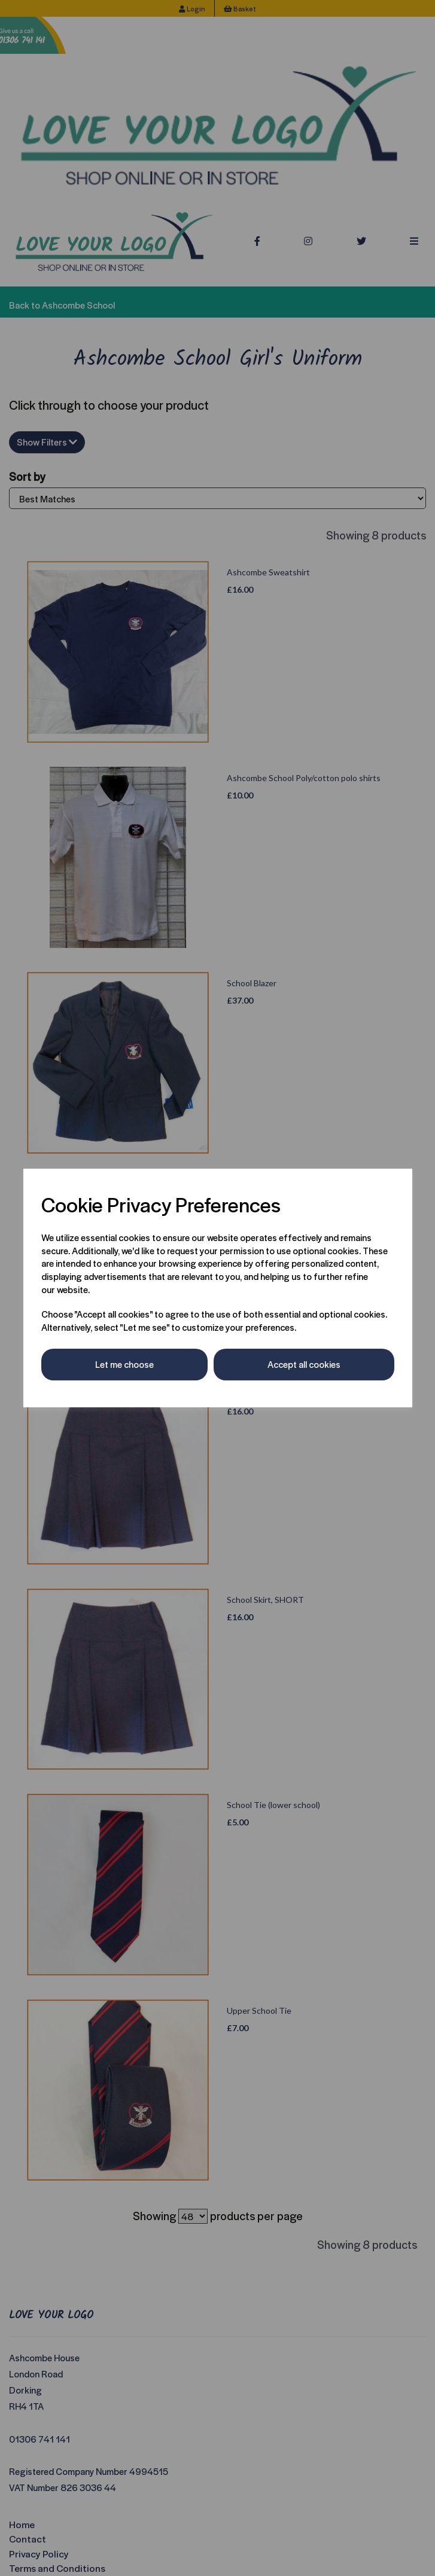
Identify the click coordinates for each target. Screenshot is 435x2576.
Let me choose (124, 1364)
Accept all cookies (303, 1364)
